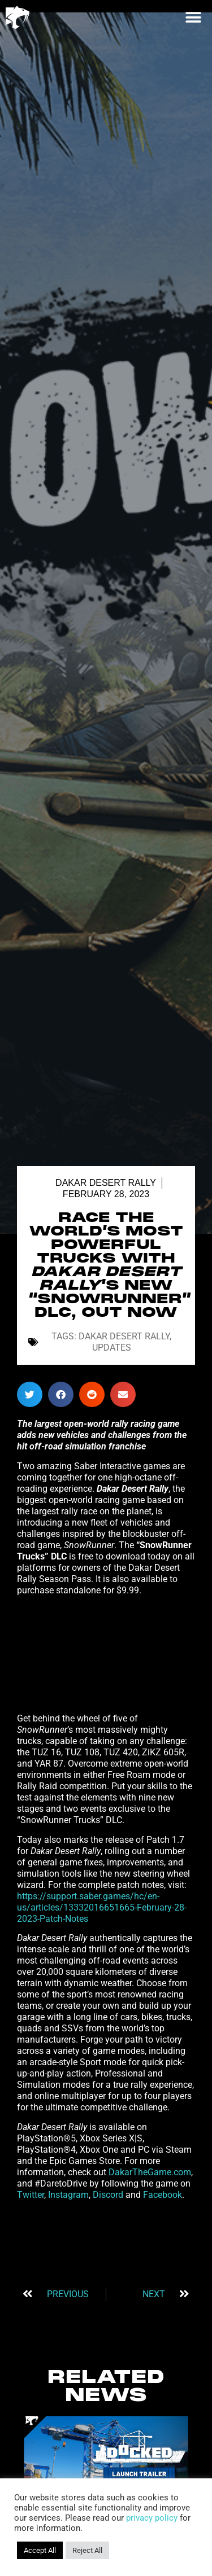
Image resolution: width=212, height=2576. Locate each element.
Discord (108, 2194)
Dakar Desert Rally (105, 1183)
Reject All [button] (87, 2550)
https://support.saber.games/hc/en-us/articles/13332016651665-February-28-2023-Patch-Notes (102, 1907)
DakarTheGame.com (150, 2172)
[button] (193, 17)
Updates (111, 1347)
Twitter (30, 2194)
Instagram (68, 2194)
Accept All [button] (40, 2550)
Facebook (162, 2194)
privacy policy (152, 2518)
